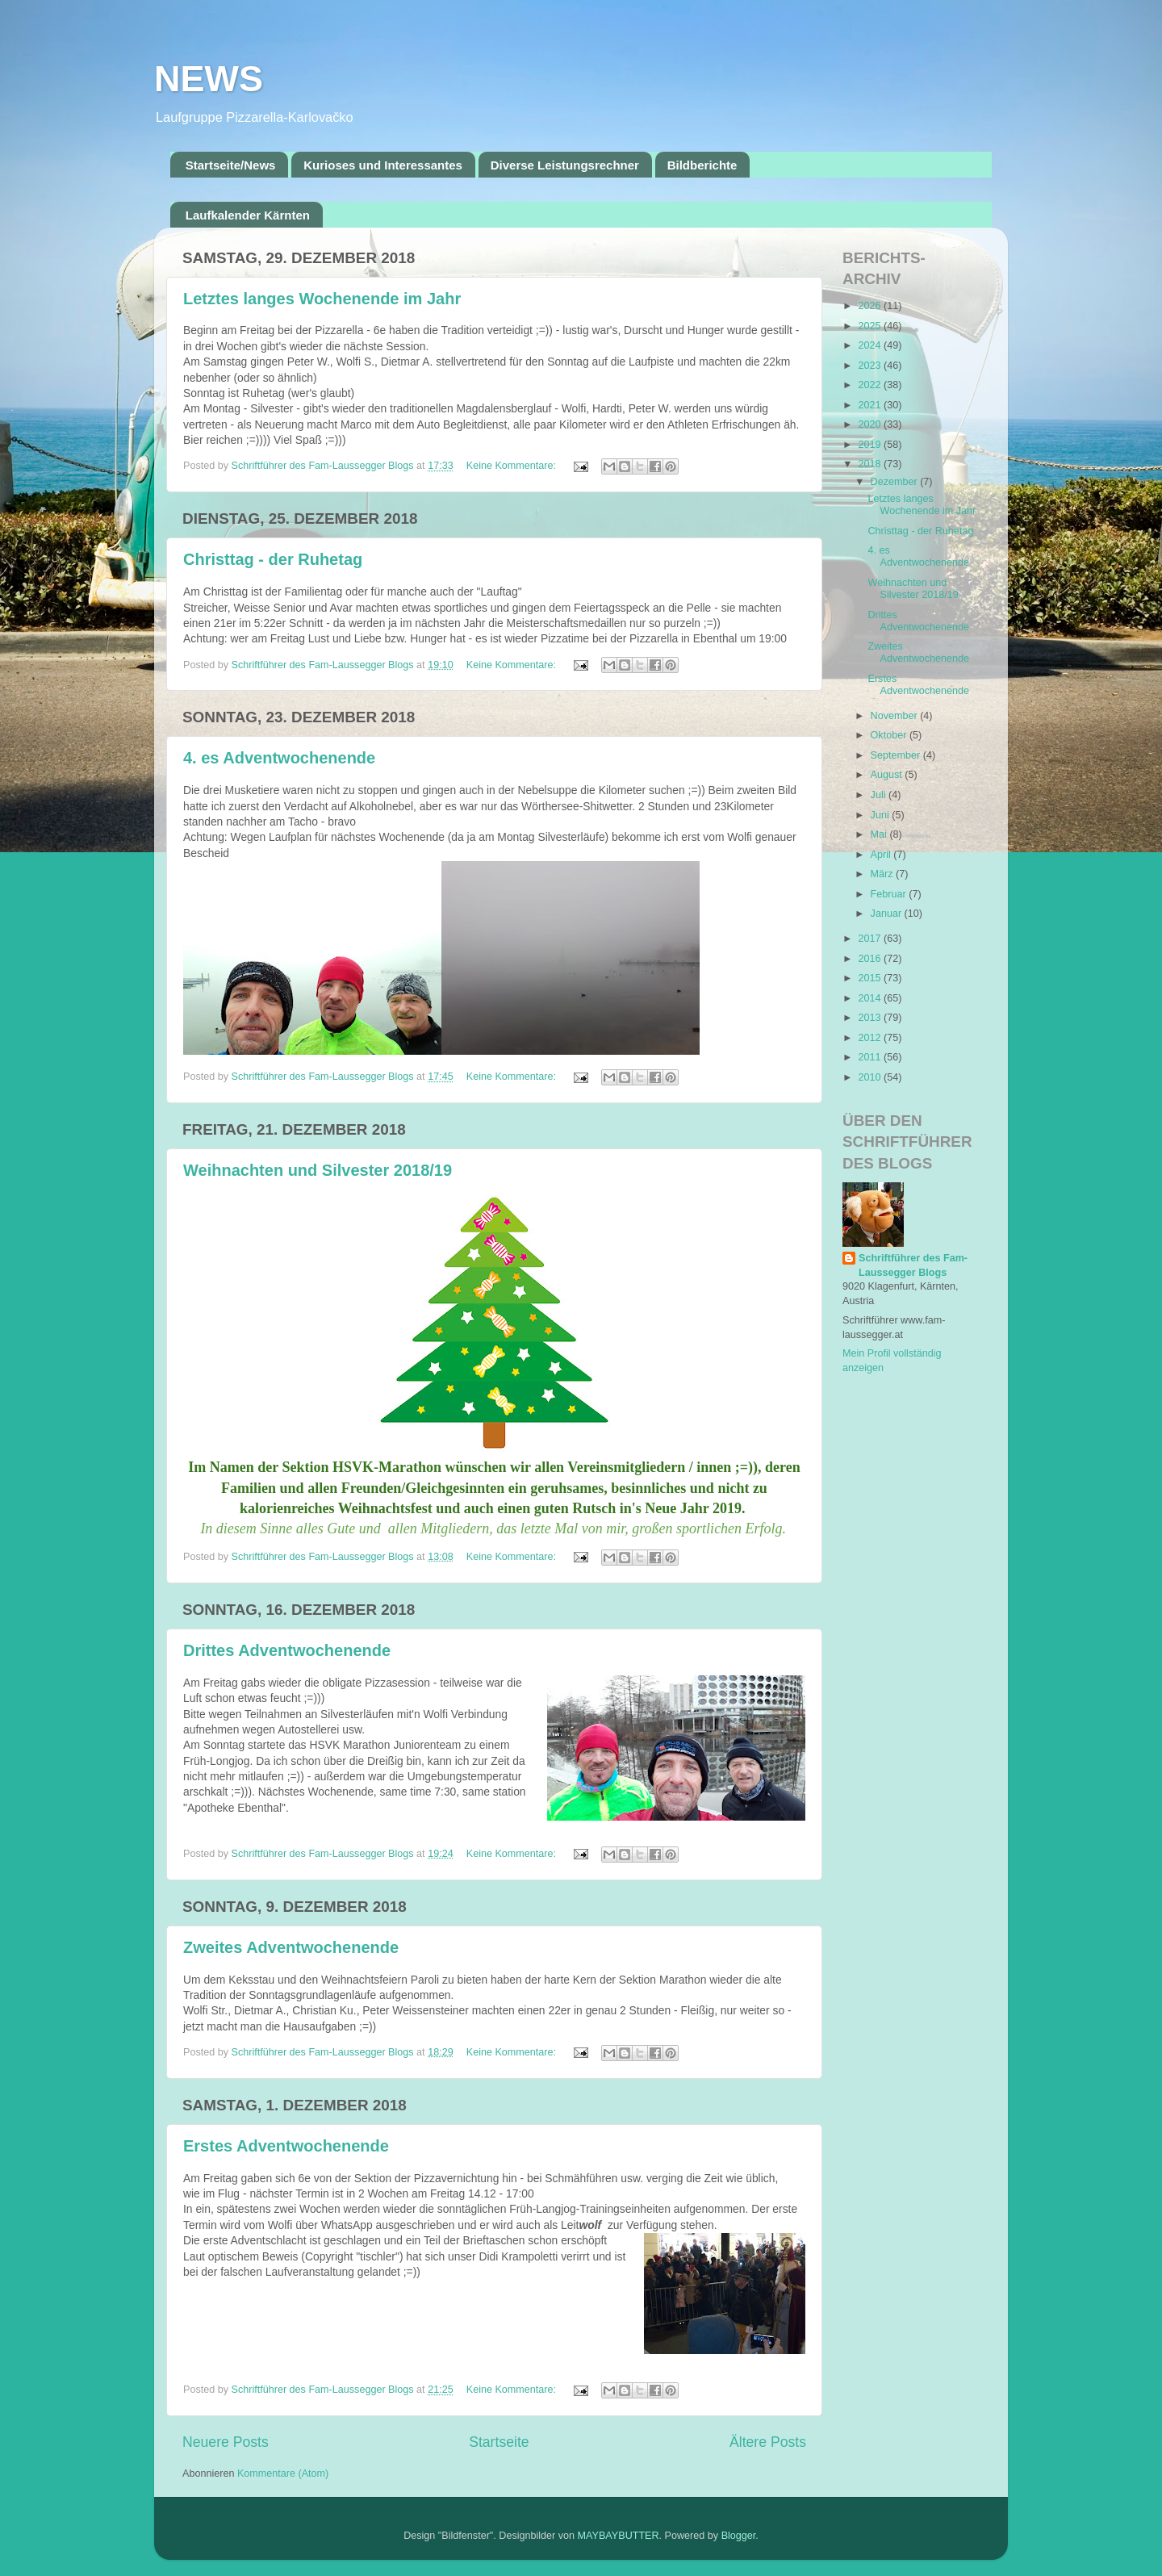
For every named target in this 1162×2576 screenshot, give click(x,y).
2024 (871, 345)
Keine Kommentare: (512, 465)
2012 (871, 1037)
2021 (871, 405)
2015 (871, 978)
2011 (871, 1057)
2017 (871, 938)
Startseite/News (231, 165)
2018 (871, 464)
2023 (871, 365)
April (882, 854)
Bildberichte (702, 165)
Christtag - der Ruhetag (272, 559)
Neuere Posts (225, 2442)
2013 (871, 1017)
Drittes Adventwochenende (287, 1650)
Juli (879, 795)
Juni (881, 815)
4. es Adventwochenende (279, 758)
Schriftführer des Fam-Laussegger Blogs (913, 1265)
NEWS (208, 78)
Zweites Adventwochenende (291, 1947)
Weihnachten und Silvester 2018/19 (317, 1170)
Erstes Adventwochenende (286, 2146)
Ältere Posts (767, 2442)
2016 (871, 958)
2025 (871, 326)
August (888, 774)
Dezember (896, 481)
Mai (880, 834)
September (897, 755)
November (896, 715)
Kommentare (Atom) (282, 2473)
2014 (871, 998)
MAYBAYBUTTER (618, 2535)
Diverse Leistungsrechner (565, 165)
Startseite (499, 2442)
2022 (871, 385)
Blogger (738, 2535)
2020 (871, 424)
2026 (871, 306)
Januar (888, 913)
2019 (871, 444)
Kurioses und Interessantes (382, 165)
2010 (871, 1077)
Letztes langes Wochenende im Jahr (322, 298)
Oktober (890, 735)
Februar (890, 894)
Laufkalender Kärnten (248, 215)
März (883, 874)
